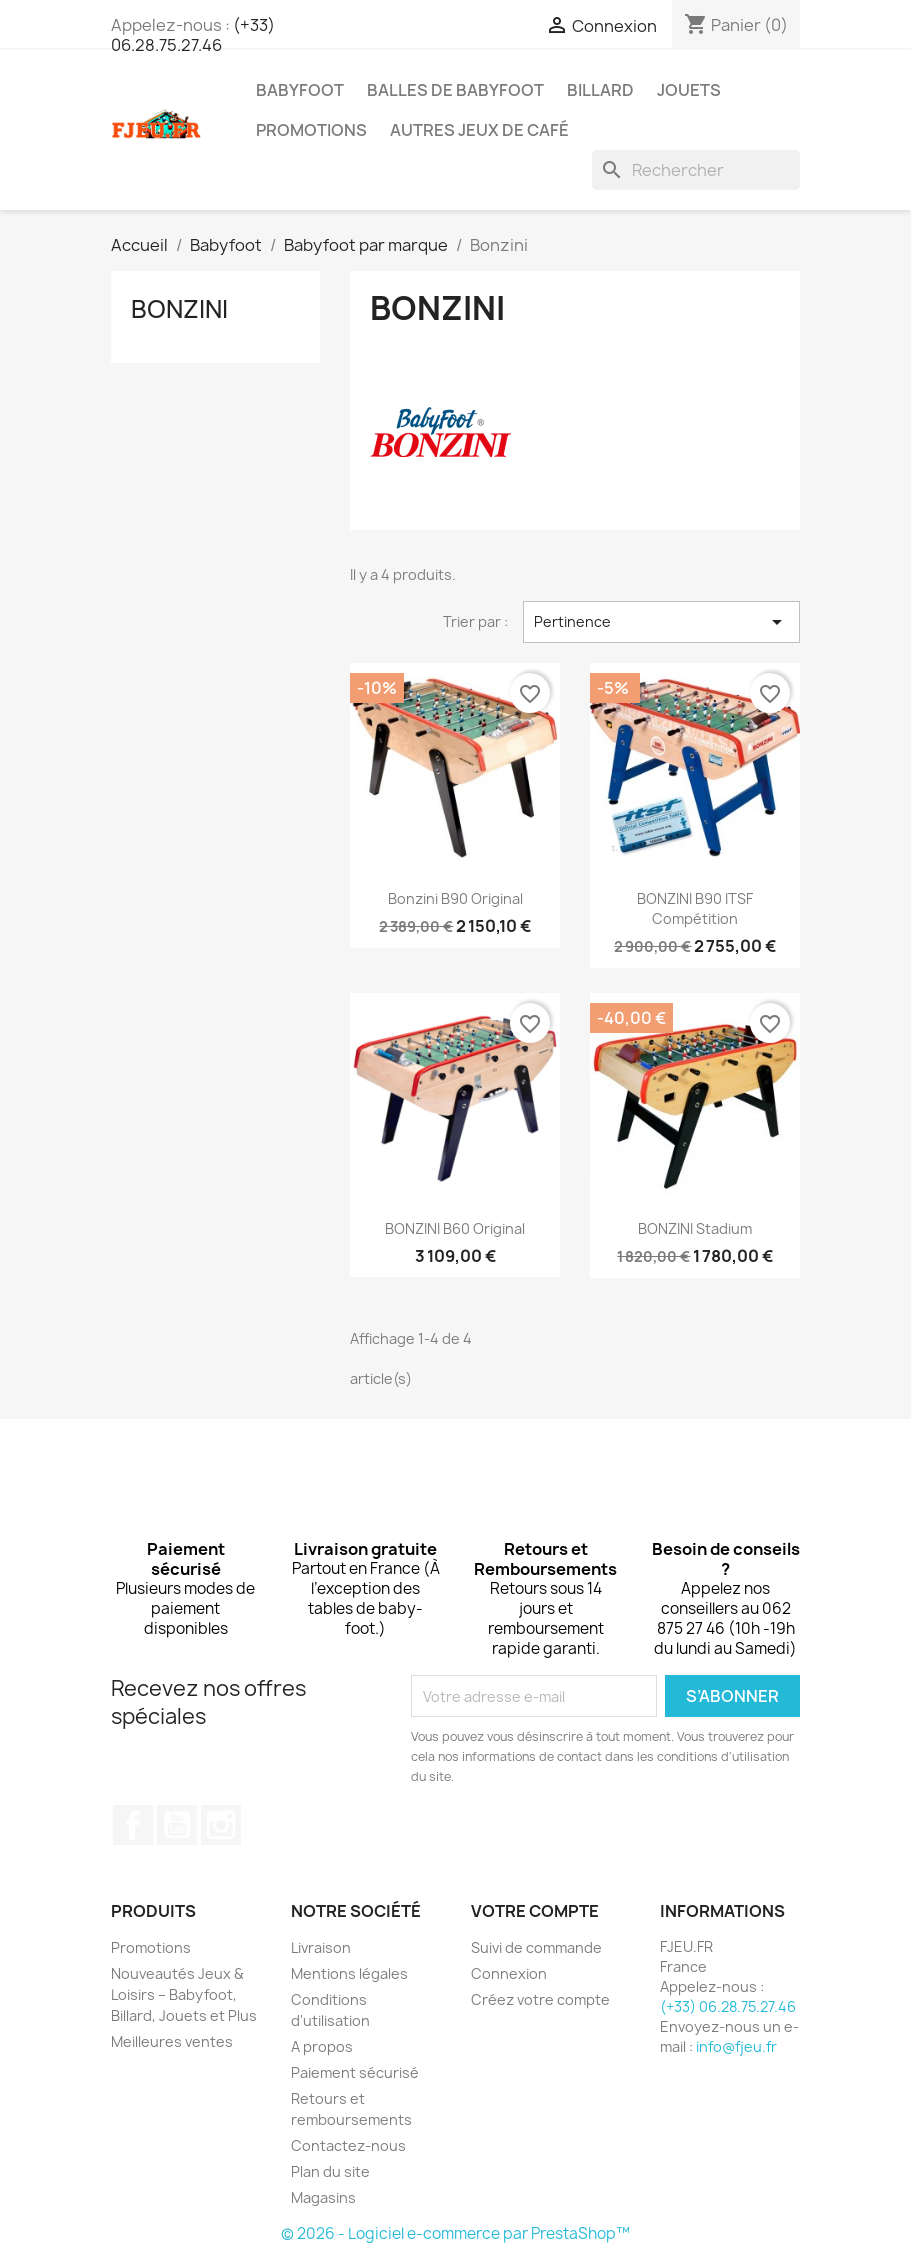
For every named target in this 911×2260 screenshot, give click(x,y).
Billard (600, 90)
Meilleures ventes (172, 2041)
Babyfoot (300, 90)
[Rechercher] (696, 170)
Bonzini (179, 309)
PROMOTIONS (311, 130)
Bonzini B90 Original (455, 898)
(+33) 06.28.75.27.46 (193, 35)
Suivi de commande (536, 1947)
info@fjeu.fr (736, 2046)
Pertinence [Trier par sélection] (661, 622)
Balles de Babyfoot (455, 90)
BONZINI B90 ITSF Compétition (695, 908)
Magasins (323, 2197)
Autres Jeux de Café (479, 130)
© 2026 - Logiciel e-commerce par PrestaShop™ (455, 2233)
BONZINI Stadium (695, 1228)
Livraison (321, 1947)
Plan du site (330, 2171)
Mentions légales (349, 1973)
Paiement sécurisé (355, 2072)
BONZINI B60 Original (455, 1228)
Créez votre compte (540, 1999)
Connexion (509, 1973)
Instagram (221, 1825)
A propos (322, 2046)
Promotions (151, 1947)
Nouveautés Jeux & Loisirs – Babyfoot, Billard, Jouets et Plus (184, 1994)
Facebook (133, 1825)
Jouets (689, 90)
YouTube (177, 1825)
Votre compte (535, 1911)
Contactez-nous (348, 2145)
